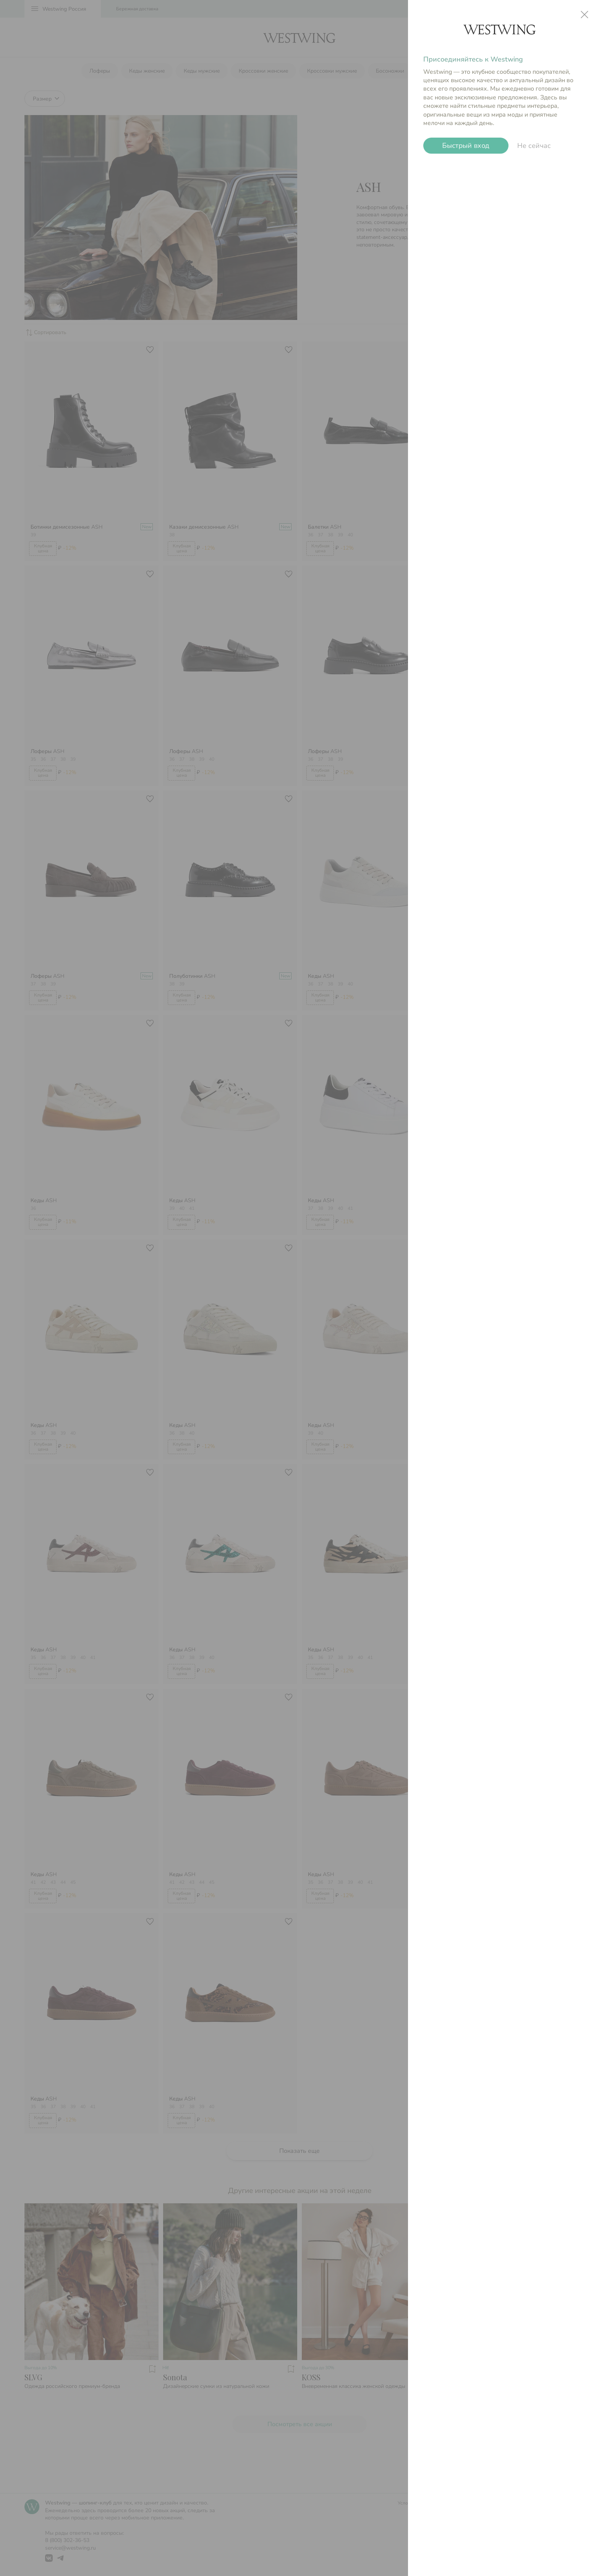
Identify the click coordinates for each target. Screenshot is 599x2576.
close (584, 14)
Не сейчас (534, 145)
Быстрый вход (466, 145)
